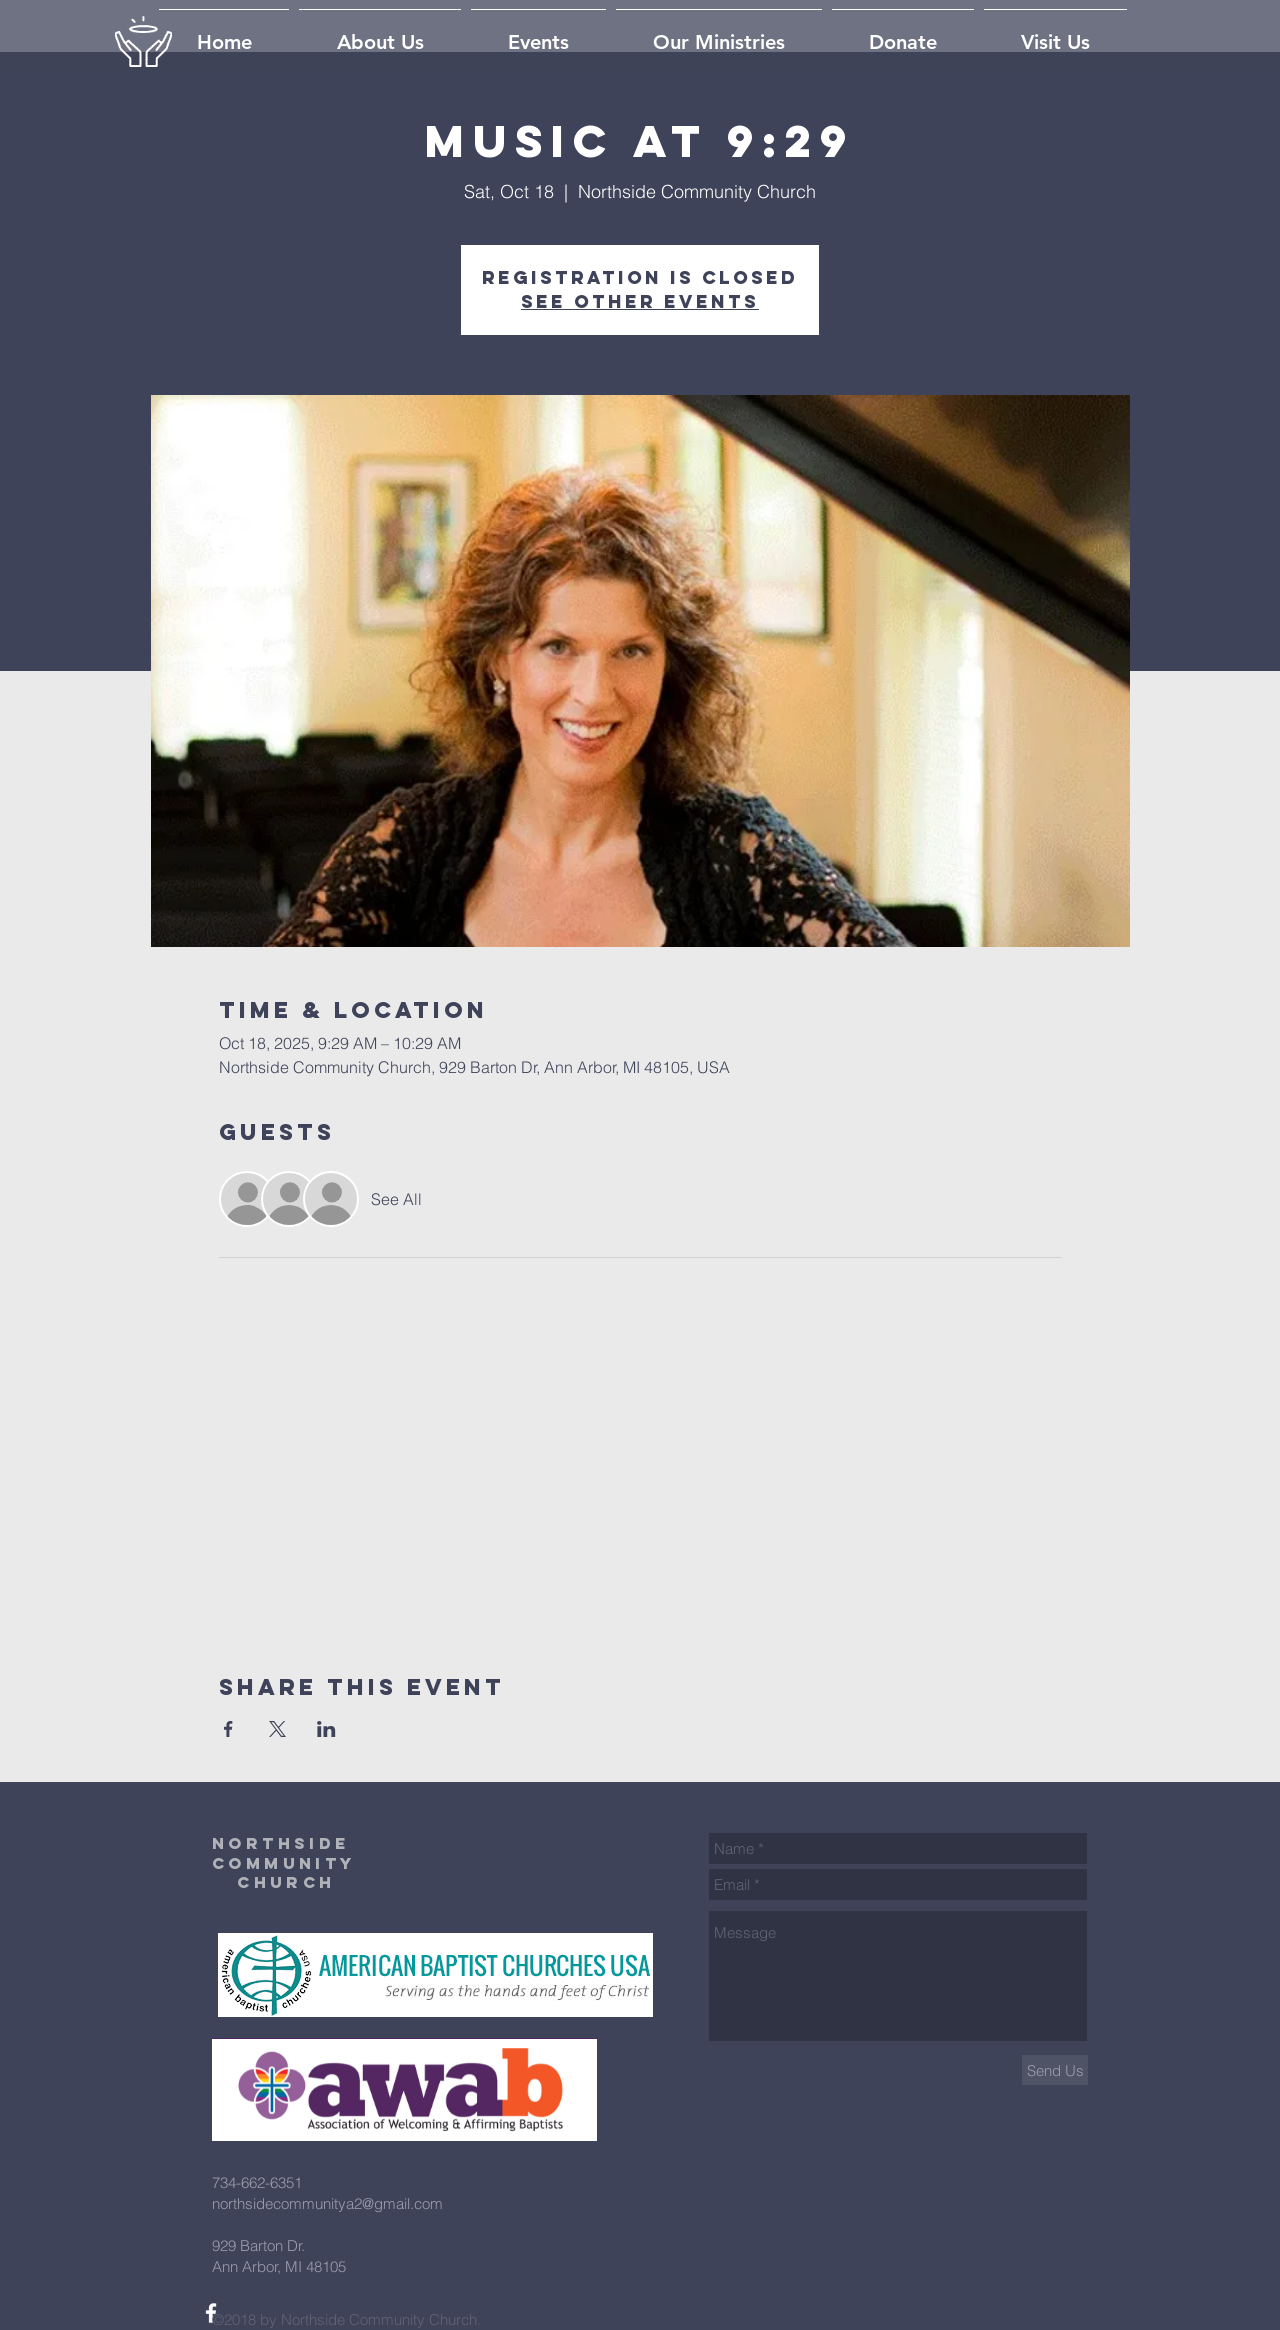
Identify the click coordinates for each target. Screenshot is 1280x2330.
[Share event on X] (277, 1729)
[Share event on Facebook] (228, 1729)
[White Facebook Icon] (211, 2313)
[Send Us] (1055, 2070)
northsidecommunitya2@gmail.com (327, 2203)
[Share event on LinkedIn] (326, 1729)
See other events (640, 301)
